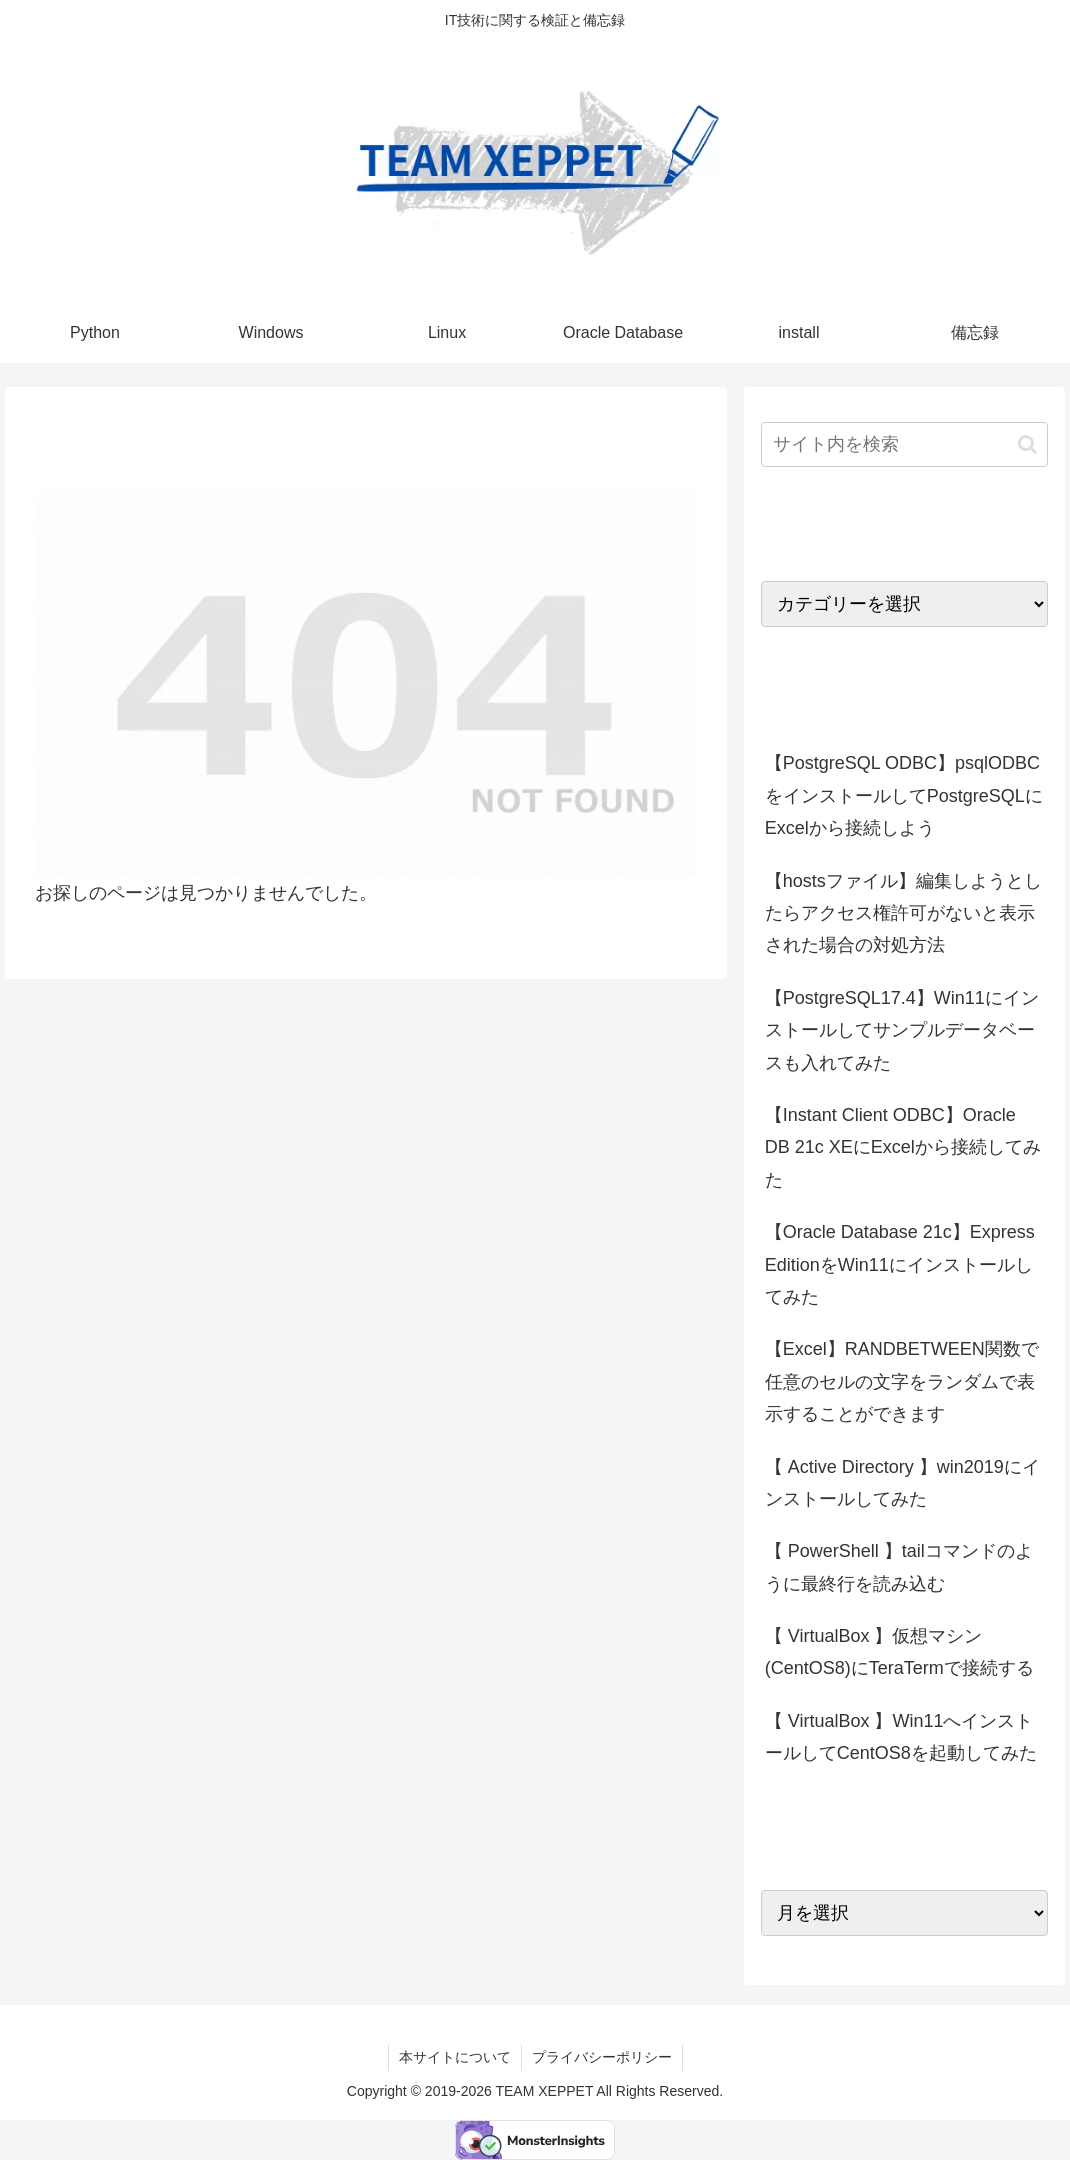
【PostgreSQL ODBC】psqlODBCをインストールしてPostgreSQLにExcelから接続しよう (904, 795)
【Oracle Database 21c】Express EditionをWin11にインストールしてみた (900, 1264)
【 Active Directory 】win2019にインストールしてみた (902, 1483)
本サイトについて (455, 2057)
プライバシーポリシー (602, 2057)
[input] (904, 444)
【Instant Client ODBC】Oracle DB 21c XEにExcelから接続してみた (903, 1147)
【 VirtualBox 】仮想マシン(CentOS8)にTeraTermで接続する (899, 1652)
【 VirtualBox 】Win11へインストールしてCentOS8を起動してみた (901, 1737)
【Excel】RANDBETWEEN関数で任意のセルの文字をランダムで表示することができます (902, 1381)
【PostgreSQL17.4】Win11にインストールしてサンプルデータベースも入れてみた (902, 1030)
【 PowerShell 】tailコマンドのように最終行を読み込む (899, 1567)
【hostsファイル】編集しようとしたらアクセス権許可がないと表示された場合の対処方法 (903, 913)
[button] (1027, 444)
